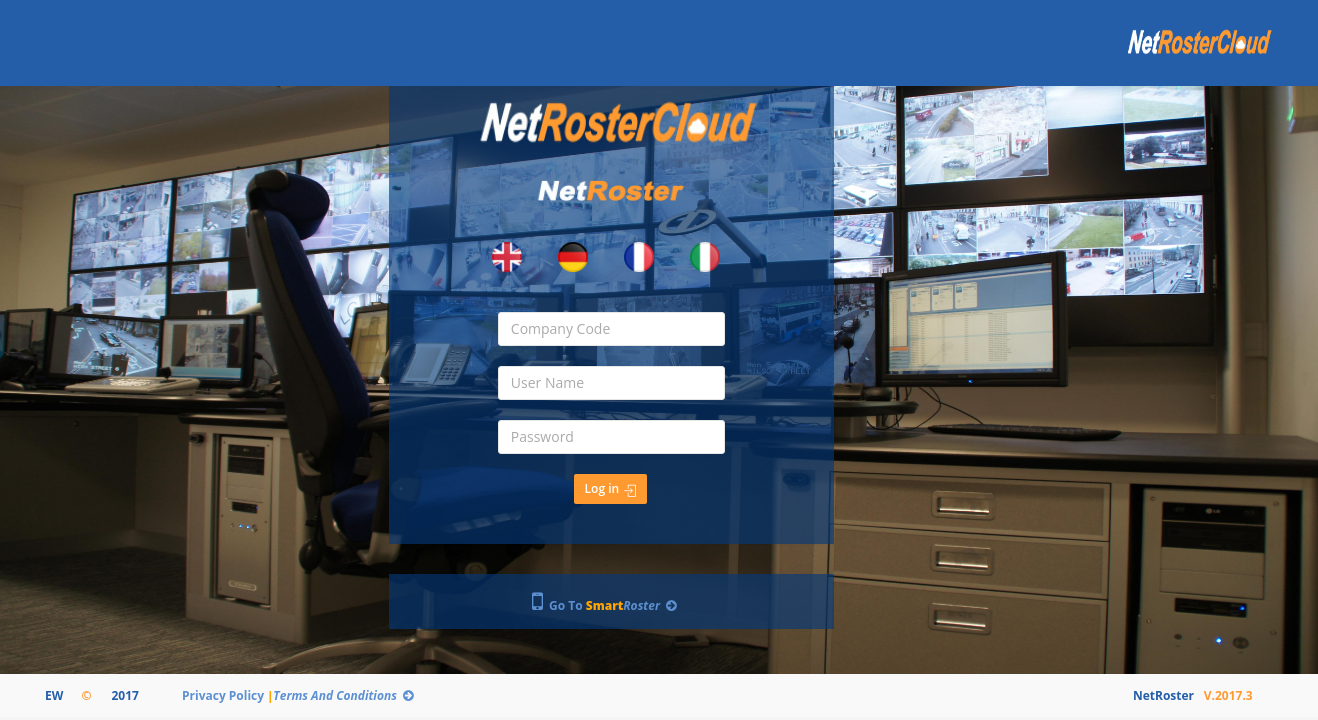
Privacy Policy (225, 695)
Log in (611, 488)
